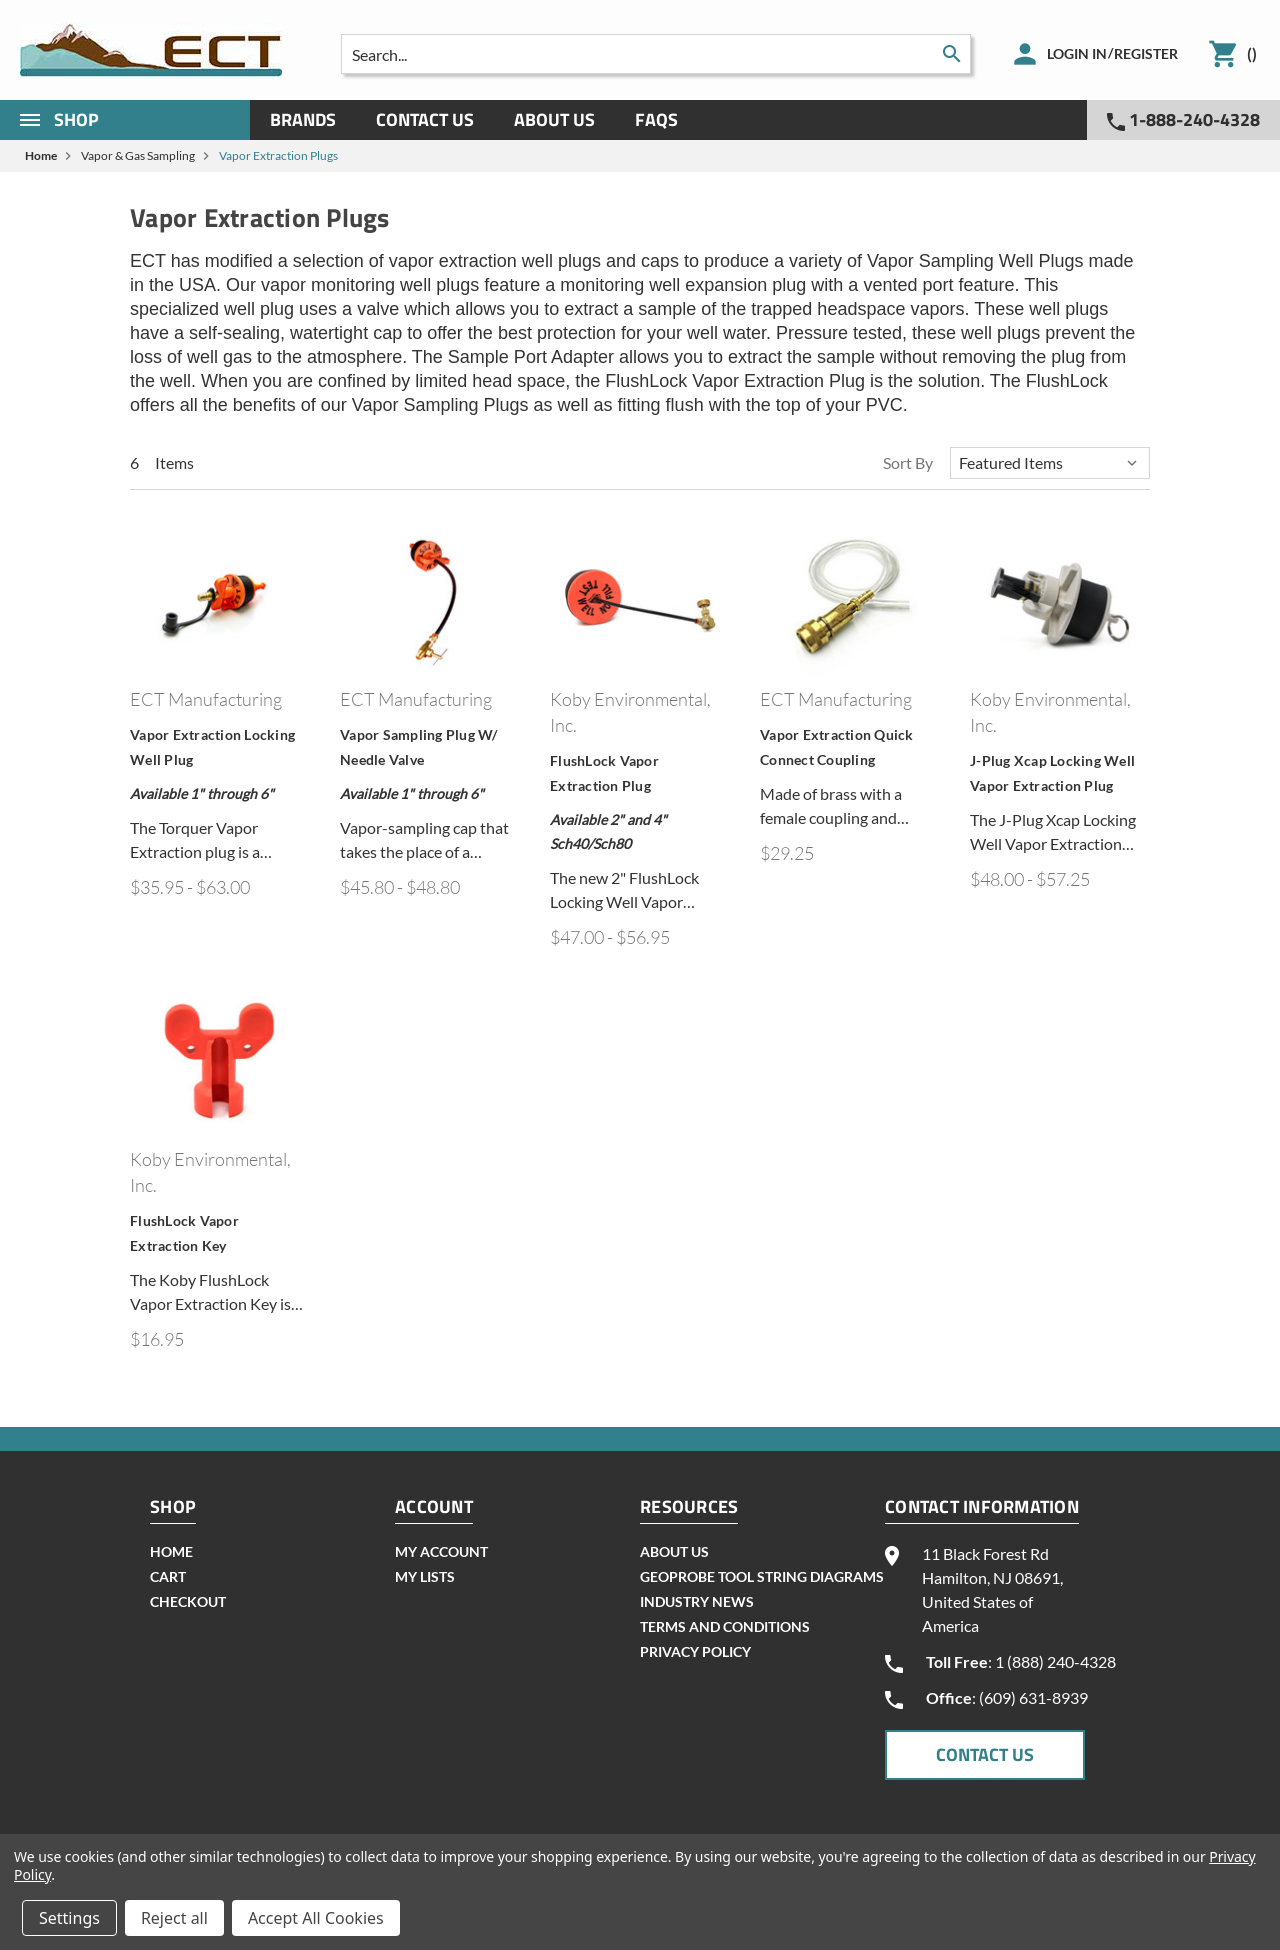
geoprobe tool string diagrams (762, 1576)
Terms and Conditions (725, 1626)
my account (441, 1551)
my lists (425, 1576)
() (1252, 53)
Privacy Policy (695, 1651)
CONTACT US (985, 1754)
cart (168, 1576)
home (171, 1551)
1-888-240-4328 (1183, 119)
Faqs (656, 119)
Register (1146, 53)
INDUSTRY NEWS (697, 1601)
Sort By (908, 462)
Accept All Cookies (316, 1918)
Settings (69, 1918)
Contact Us (425, 119)
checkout (188, 1601)
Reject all (174, 1918)
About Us (554, 119)
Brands (303, 119)
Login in (1077, 53)
